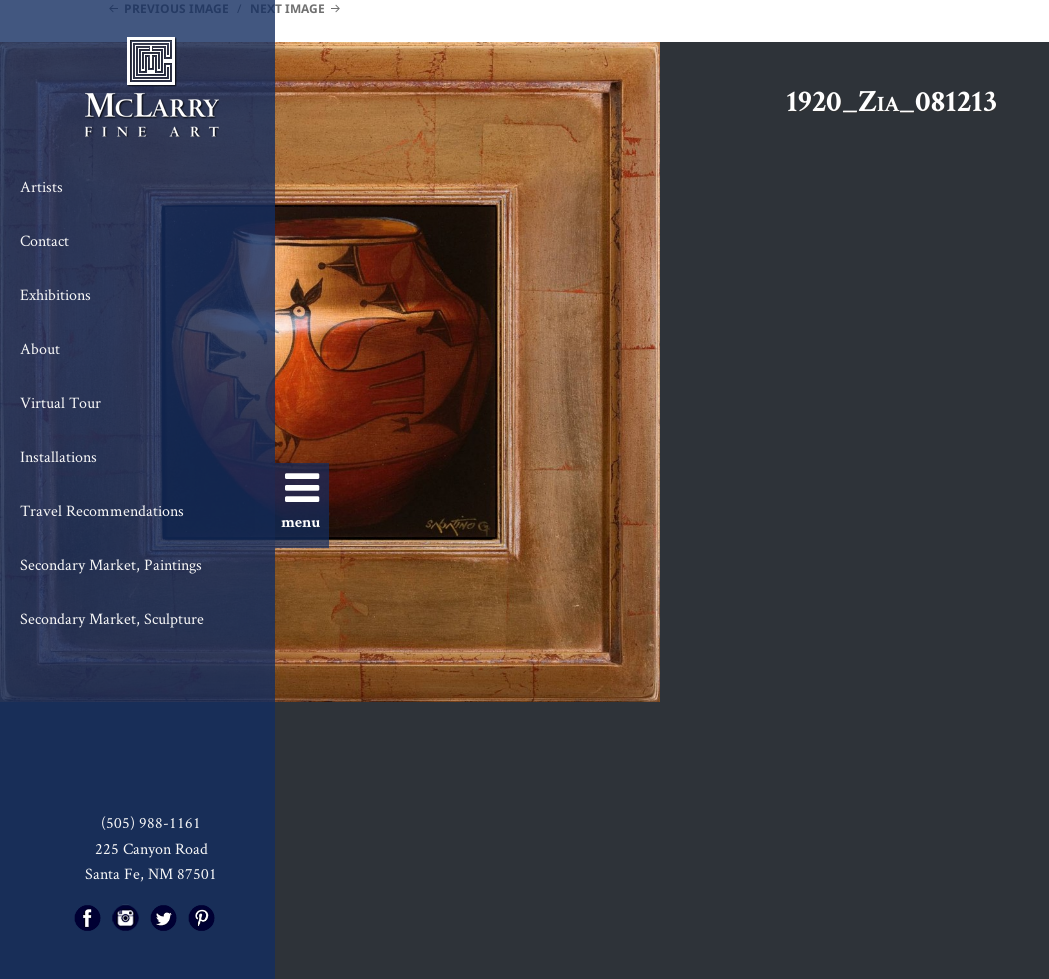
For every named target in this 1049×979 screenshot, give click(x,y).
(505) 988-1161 (151, 822)
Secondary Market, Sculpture (112, 618)
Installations (58, 456)
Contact (44, 240)
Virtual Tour (60, 402)
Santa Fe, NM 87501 (151, 873)
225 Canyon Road (151, 848)
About (40, 348)
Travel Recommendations (102, 510)
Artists (41, 186)
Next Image (287, 8)
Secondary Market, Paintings (111, 564)
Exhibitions (55, 294)
